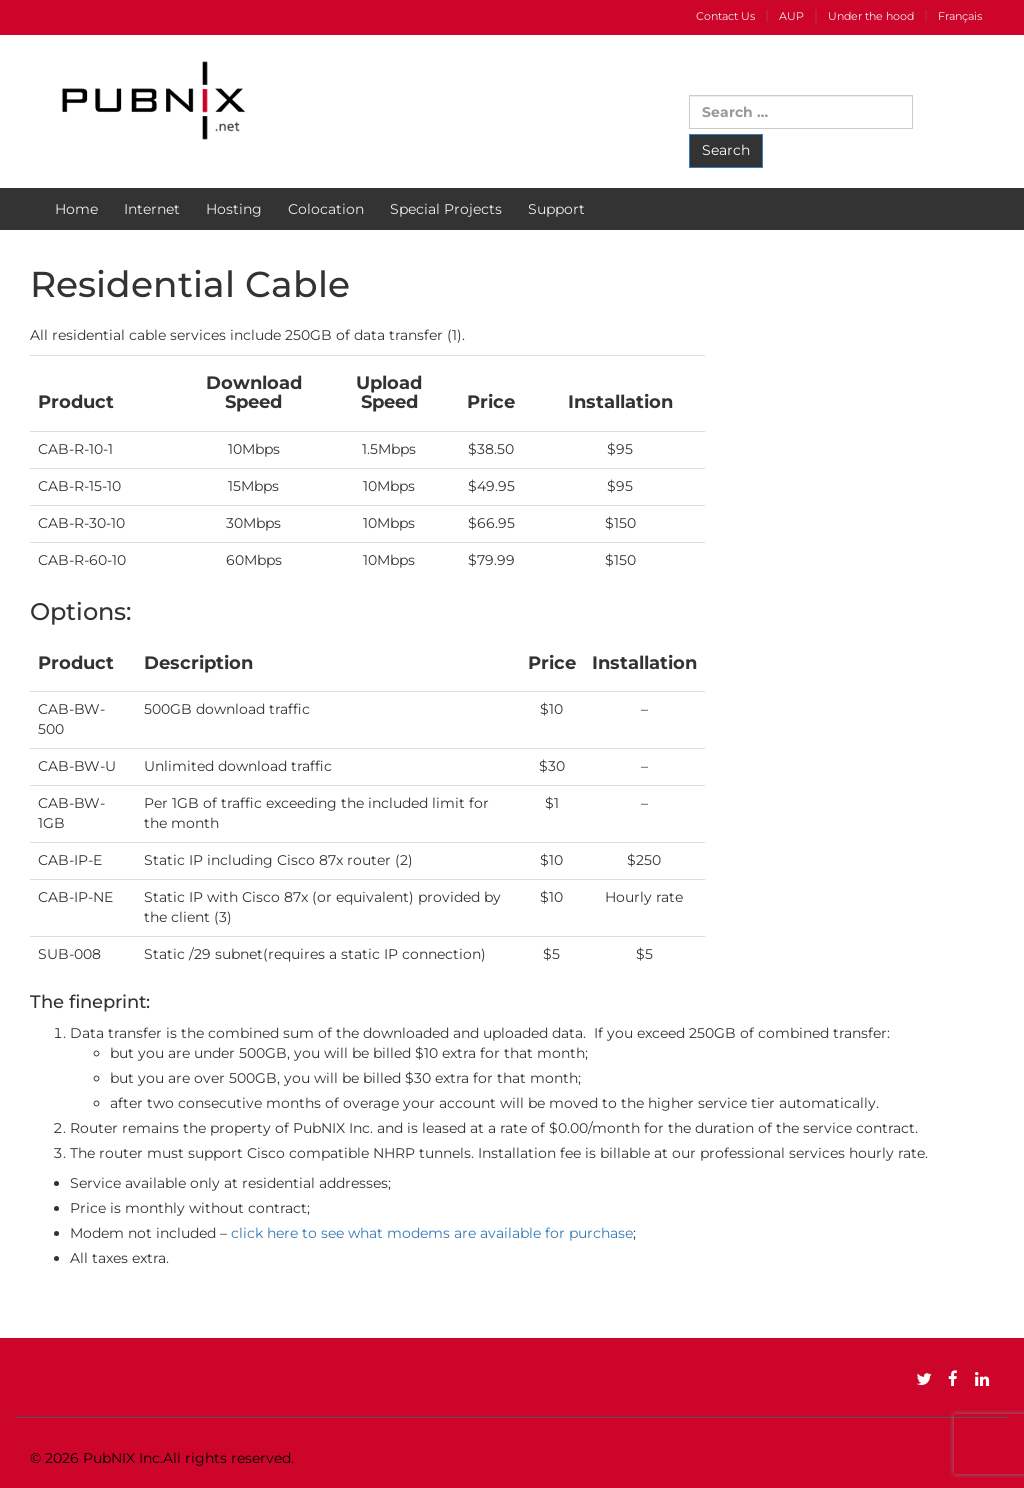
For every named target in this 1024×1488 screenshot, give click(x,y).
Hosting (234, 209)
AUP (791, 16)
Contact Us (725, 16)
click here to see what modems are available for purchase (432, 1233)
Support (556, 209)
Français (960, 16)
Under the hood (871, 16)
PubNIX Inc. (123, 1458)
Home (76, 209)
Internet (152, 209)
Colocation (326, 209)
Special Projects (446, 209)
